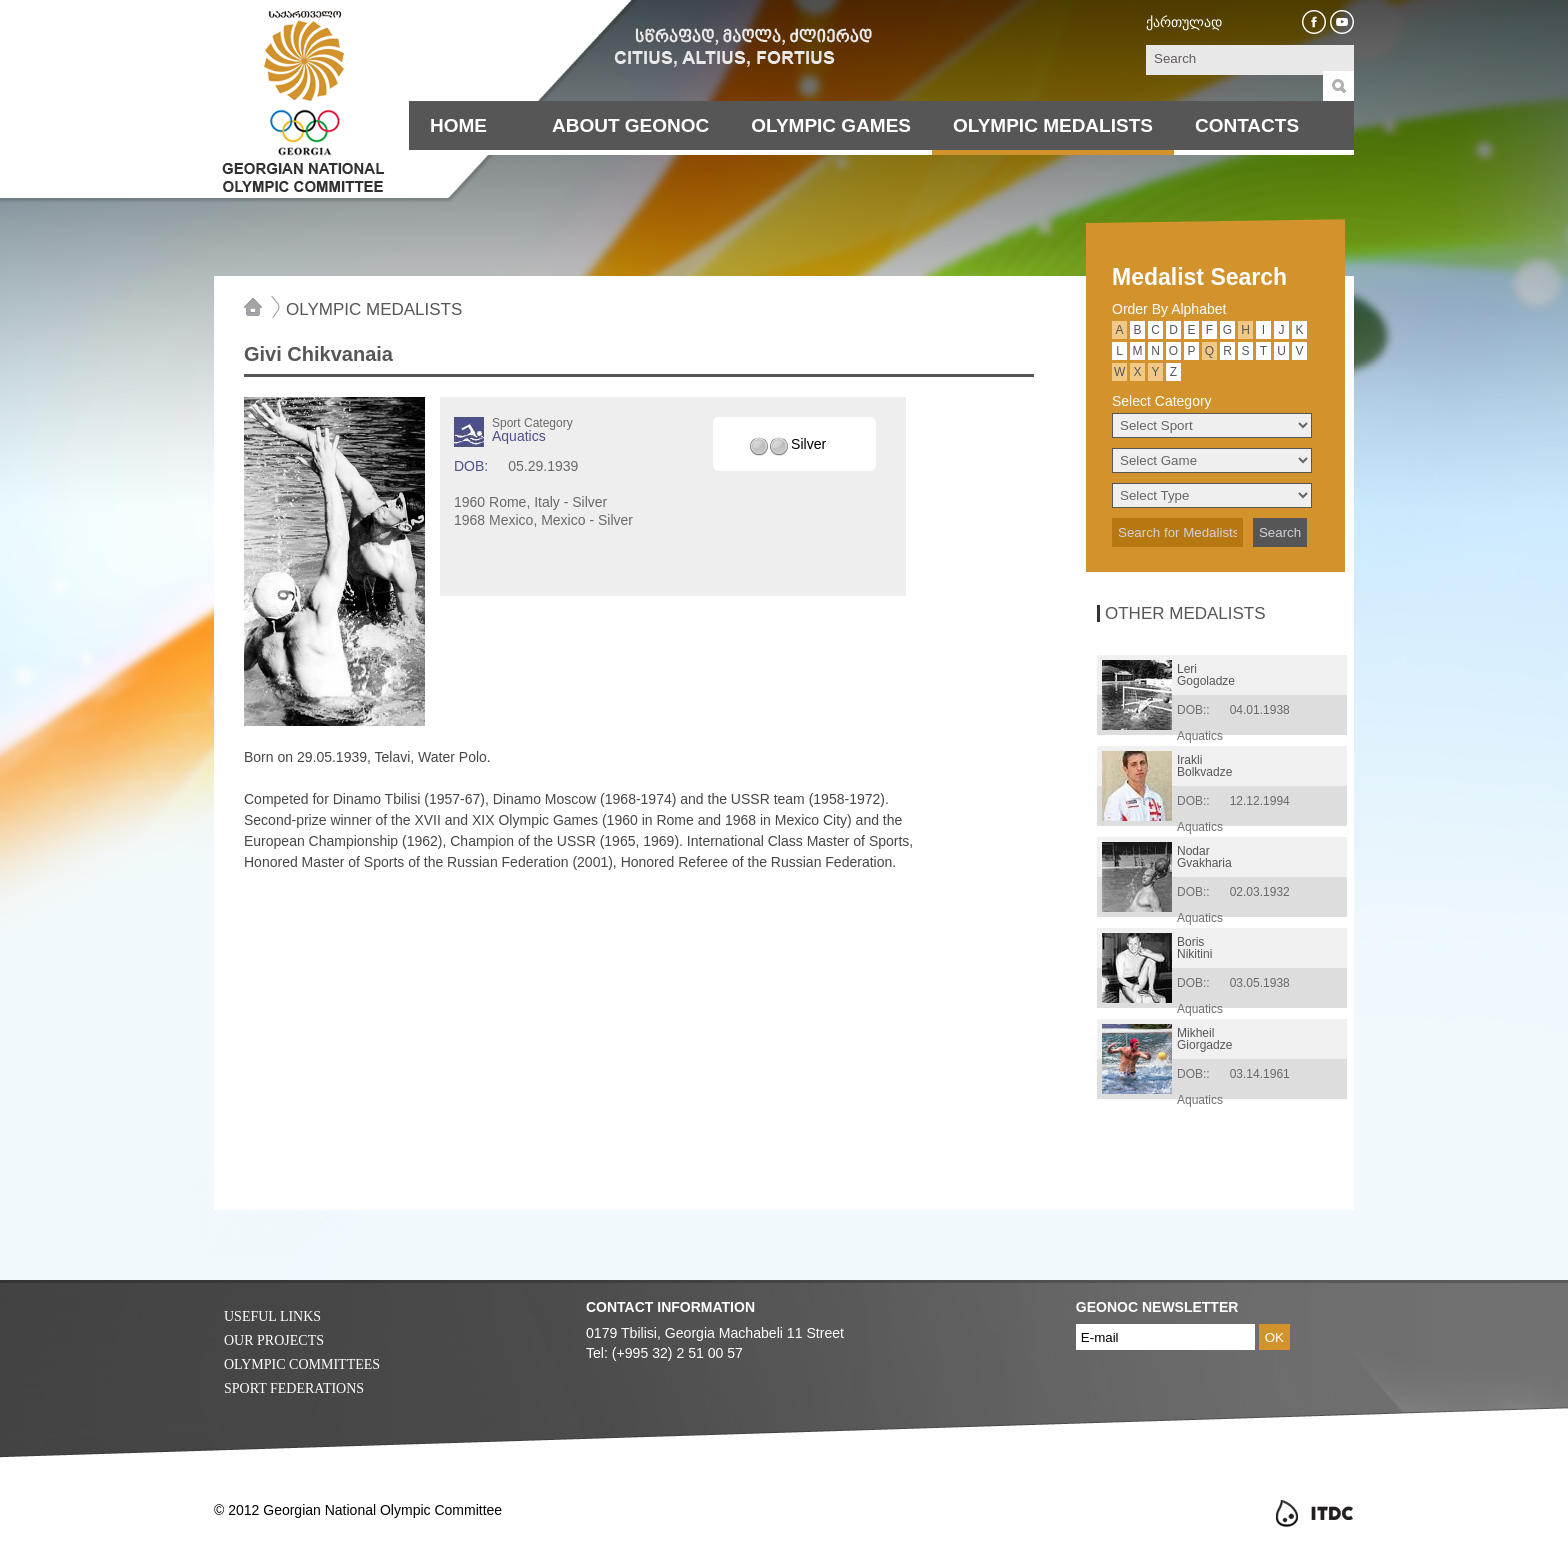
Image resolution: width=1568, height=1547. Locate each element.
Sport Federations (294, 1388)
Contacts (1247, 125)
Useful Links (272, 1316)
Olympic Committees (302, 1364)
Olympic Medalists (1053, 125)
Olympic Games (831, 125)
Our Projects (274, 1340)
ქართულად (1184, 22)
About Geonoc (630, 125)
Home (458, 125)
